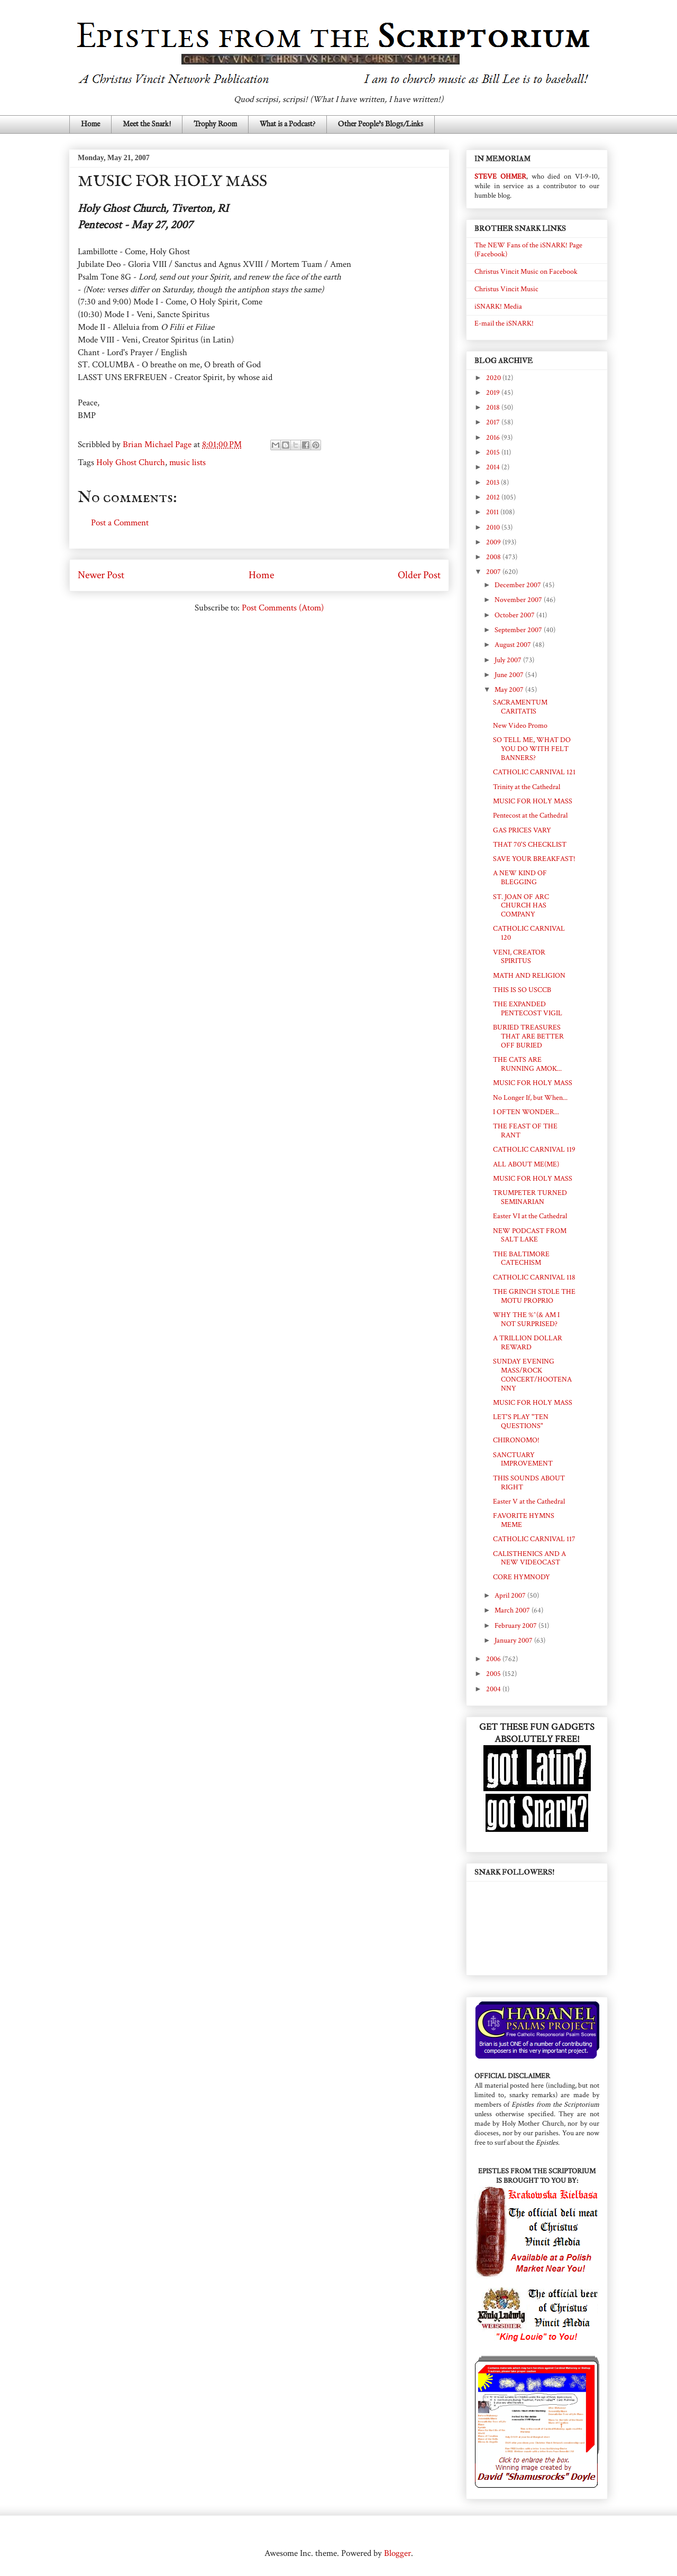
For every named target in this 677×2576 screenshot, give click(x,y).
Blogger (397, 2553)
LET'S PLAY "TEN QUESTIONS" (520, 1421)
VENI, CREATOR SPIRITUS (519, 957)
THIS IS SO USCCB (522, 990)
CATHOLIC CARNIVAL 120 (529, 933)
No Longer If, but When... (530, 1097)
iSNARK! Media (498, 306)
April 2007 (511, 1595)
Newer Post (101, 575)
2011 (493, 512)
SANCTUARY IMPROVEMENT (523, 1459)
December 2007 (519, 585)
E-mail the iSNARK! (504, 323)
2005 (494, 1674)
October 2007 (515, 615)
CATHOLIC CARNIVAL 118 (534, 1277)
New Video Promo (520, 725)
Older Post (419, 575)
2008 (494, 557)
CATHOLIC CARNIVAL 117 (534, 1539)
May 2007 (510, 689)
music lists (187, 462)
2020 (494, 378)
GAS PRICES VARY (522, 830)
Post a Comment (120, 523)
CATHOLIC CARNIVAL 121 (534, 772)
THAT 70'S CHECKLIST (529, 844)
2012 (493, 497)
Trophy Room (215, 124)
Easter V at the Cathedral (529, 1501)
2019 (493, 392)
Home (90, 124)
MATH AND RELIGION (529, 975)
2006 (494, 1659)
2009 (494, 542)
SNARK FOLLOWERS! (514, 1872)
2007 (494, 572)
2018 (493, 407)
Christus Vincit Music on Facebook (526, 271)
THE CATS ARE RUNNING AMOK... (527, 1064)
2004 (494, 1689)
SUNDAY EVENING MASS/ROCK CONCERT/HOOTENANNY (532, 1375)
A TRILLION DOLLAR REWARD (527, 1342)
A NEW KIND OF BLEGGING (520, 877)
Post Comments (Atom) (283, 608)
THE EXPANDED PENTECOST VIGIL (527, 1008)
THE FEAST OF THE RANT (525, 1131)
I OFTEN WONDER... (526, 1112)
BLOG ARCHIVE (503, 360)
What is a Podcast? (287, 124)
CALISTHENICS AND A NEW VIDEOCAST (529, 1558)
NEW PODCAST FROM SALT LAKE (529, 1235)
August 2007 (514, 645)
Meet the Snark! (147, 124)
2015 (493, 452)
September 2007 (519, 630)
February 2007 (516, 1625)
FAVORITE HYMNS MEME (523, 1520)
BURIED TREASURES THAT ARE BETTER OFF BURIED (528, 1036)
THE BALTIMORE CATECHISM (521, 1258)
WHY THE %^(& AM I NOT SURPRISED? (526, 1319)
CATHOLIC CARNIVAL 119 (534, 1149)
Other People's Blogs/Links (380, 124)
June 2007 (510, 675)
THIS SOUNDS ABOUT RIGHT (529, 1483)
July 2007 (509, 660)
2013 (493, 482)
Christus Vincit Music (506, 289)
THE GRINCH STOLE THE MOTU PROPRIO (534, 1296)
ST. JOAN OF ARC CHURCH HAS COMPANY (521, 906)
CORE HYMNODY (521, 1577)
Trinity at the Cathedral (526, 787)
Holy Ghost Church (130, 462)
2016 (493, 437)
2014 (493, 467)
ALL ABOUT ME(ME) (526, 1164)
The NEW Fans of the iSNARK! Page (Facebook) (528, 249)
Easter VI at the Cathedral (530, 1216)
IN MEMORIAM (502, 158)
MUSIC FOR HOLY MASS (532, 801)
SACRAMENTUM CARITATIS (520, 707)
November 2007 (519, 600)
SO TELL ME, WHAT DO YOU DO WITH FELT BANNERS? (532, 749)
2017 (493, 422)
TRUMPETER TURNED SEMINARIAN (530, 1197)
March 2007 (513, 1610)
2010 (493, 527)
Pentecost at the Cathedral (530, 815)
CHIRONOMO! (516, 1440)
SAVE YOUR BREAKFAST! (534, 859)
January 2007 (514, 1640)
